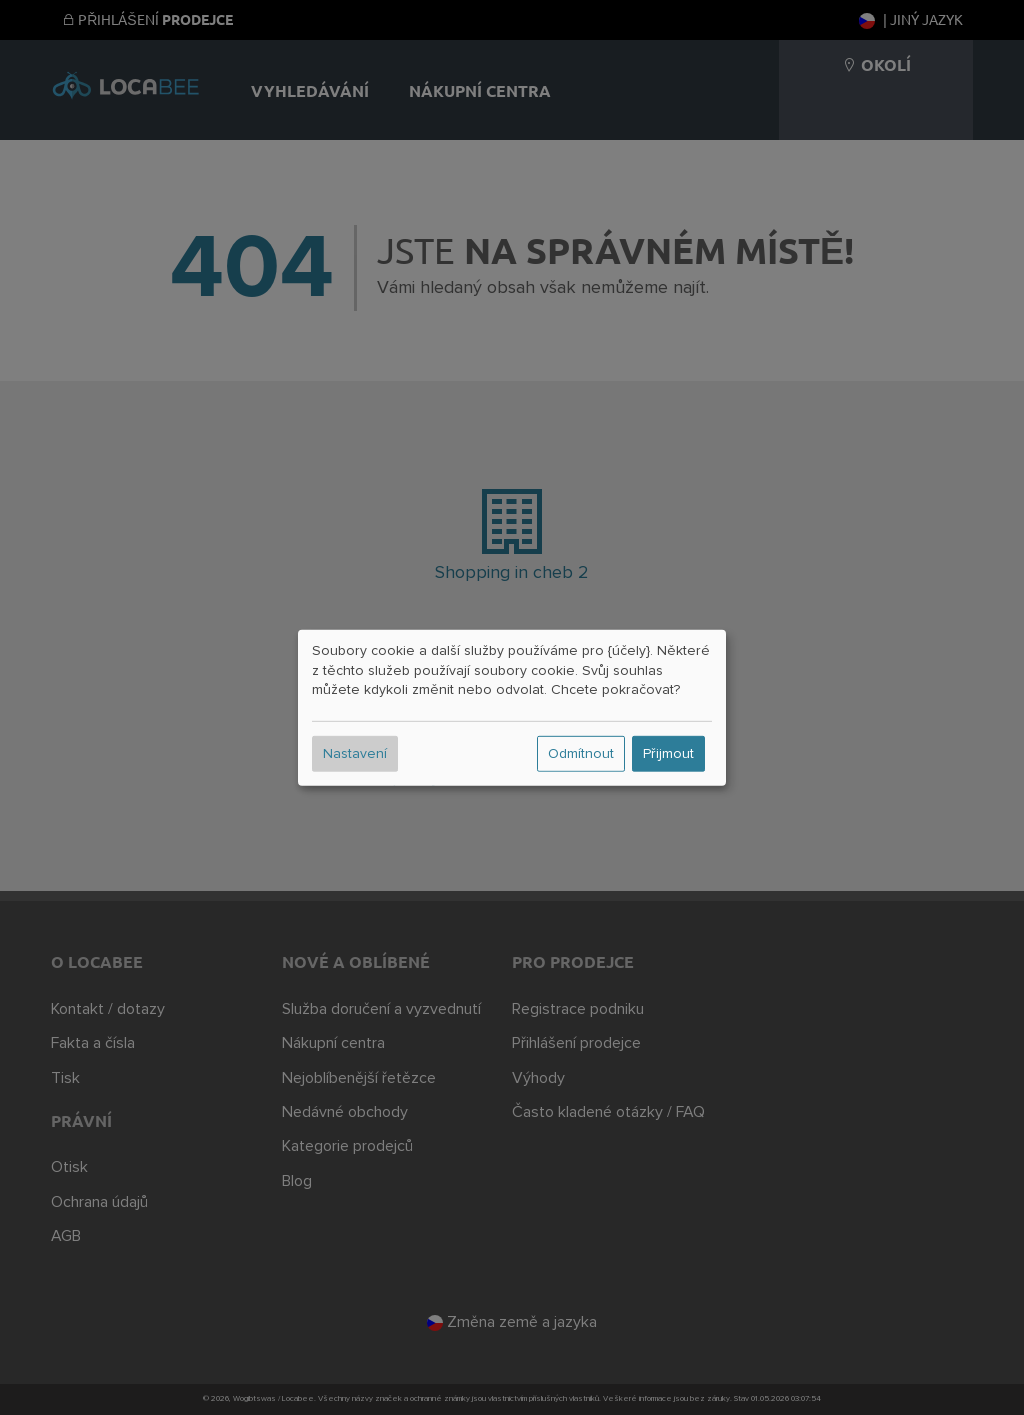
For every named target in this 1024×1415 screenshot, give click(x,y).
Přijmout (668, 754)
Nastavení (355, 754)
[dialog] (512, 707)
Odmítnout (581, 754)
